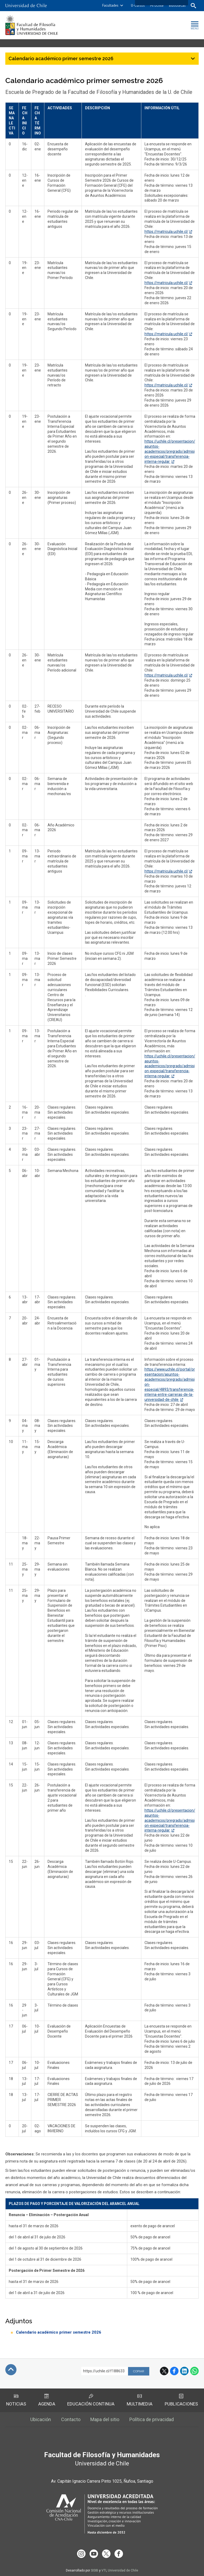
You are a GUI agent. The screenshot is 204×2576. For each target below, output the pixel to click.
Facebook (174, 2371)
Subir (10, 2369)
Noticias (16, 2400)
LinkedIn (184, 2371)
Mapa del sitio (105, 2419)
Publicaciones (181, 2400)
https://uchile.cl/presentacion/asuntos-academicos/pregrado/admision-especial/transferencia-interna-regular (169, 451)
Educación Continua (91, 2400)
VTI (103, 2569)
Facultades (110, 5)
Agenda (46, 2400)
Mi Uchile (156, 5)
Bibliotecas (177, 5)
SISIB (94, 2569)
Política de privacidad (152, 2419)
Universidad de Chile (123, 2569)
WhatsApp (194, 2371)
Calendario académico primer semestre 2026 (58, 2332)
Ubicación (40, 2419)
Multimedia (140, 2400)
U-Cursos (137, 5)
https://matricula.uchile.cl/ (166, 231)
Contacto (70, 2419)
